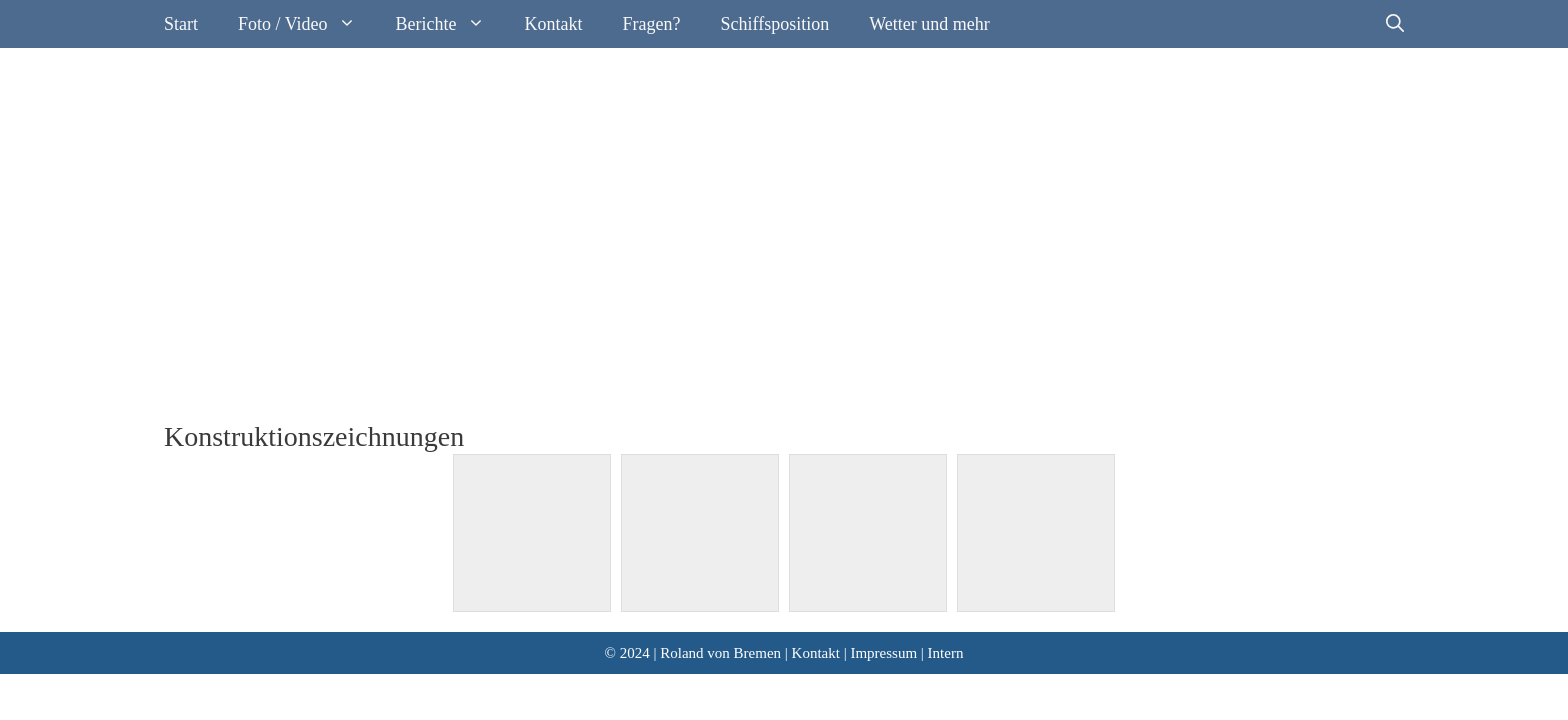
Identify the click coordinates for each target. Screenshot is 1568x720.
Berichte (450, 24)
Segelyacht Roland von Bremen (391, 118)
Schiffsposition (775, 24)
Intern (946, 653)
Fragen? (652, 24)
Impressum (883, 653)
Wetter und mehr (929, 24)
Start (181, 24)
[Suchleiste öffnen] (1395, 24)
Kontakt (554, 24)
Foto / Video (307, 24)
